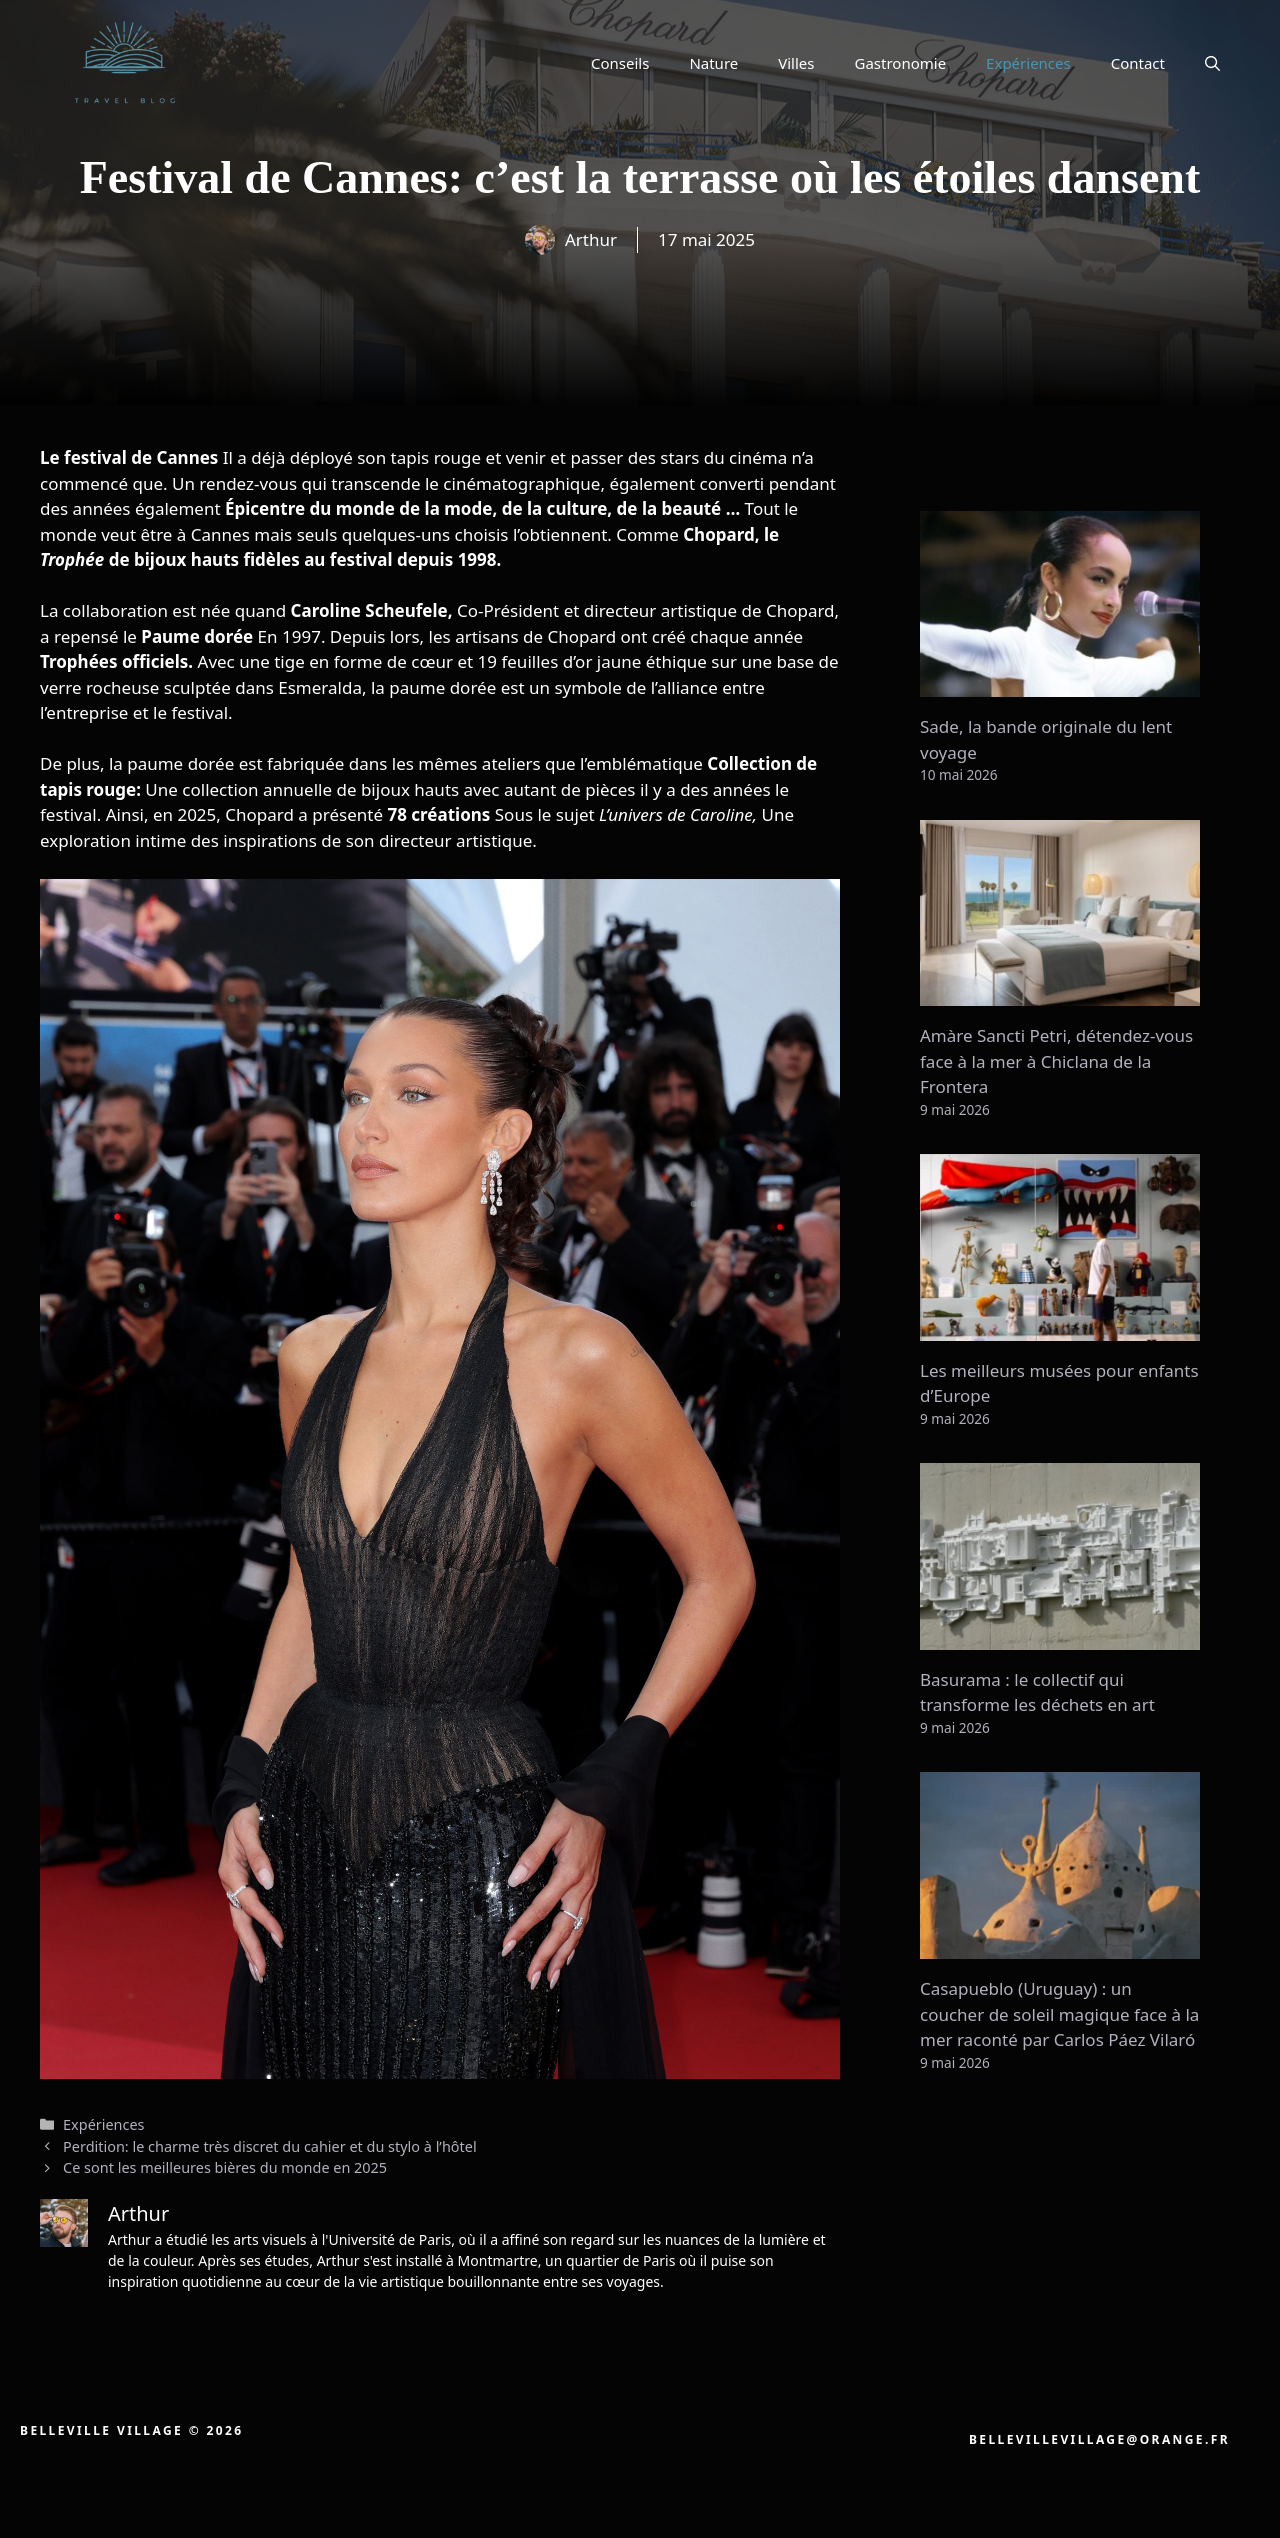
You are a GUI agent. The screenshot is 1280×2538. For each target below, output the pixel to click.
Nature (713, 63)
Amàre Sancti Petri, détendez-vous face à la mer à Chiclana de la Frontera (1056, 1061)
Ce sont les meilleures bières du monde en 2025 (225, 2167)
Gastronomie (901, 63)
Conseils (620, 63)
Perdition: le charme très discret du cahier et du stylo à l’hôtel (270, 2146)
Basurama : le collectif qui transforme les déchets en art (1037, 1692)
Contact (1138, 63)
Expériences (1028, 63)
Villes (796, 63)
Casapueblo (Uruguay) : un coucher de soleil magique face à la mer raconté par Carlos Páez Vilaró (1059, 2014)
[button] (1212, 63)
